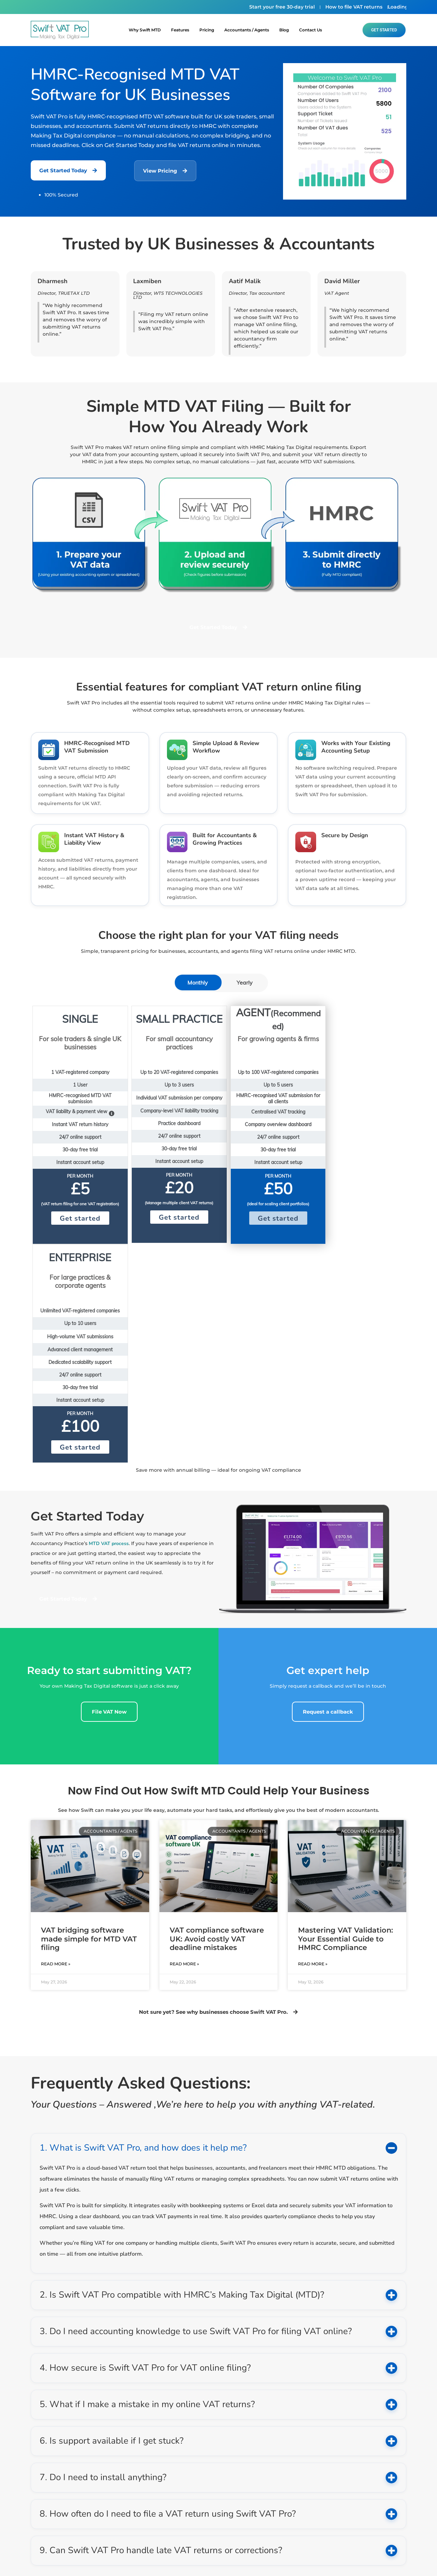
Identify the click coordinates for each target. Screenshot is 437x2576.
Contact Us (310, 29)
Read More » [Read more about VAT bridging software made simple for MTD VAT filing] (55, 1745)
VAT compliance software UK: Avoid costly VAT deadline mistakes (217, 1720)
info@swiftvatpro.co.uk (160, 2474)
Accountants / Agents (246, 29)
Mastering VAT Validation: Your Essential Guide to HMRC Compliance (345, 1720)
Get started (77, 1218)
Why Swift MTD (145, 29)
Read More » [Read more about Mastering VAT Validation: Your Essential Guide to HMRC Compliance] (312, 1745)
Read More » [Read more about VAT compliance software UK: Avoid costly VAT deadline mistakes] (184, 1745)
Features (180, 29)
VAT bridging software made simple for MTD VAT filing (89, 1720)
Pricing (206, 29)
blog (284, 29)
